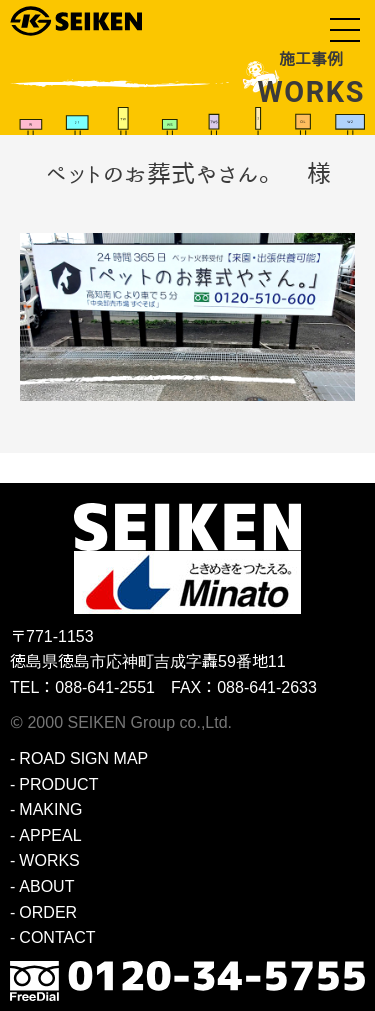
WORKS (49, 860)
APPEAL (50, 835)
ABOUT (46, 886)
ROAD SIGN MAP (83, 758)
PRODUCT (58, 784)
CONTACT (57, 937)
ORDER (48, 912)
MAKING (50, 809)
